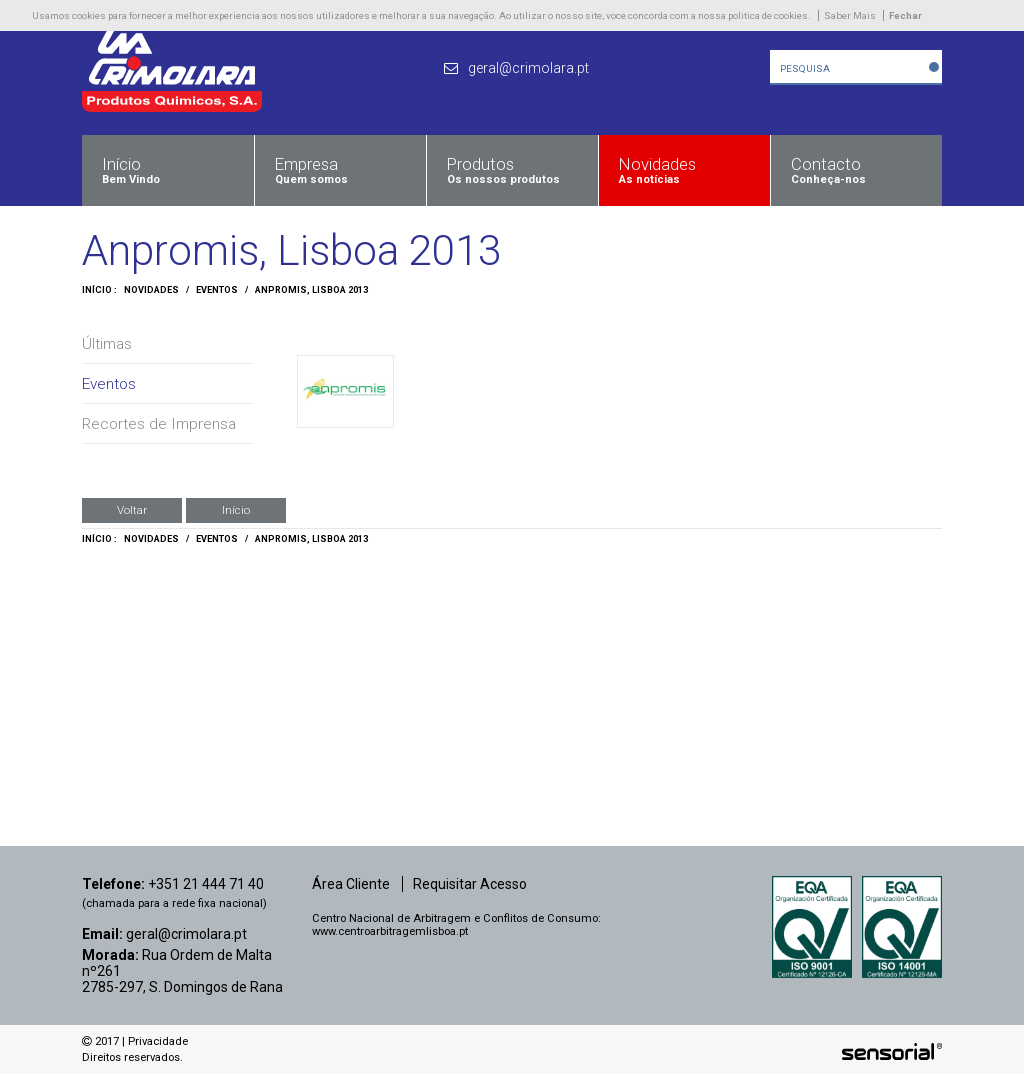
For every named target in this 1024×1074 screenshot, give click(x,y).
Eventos (217, 290)
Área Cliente (351, 884)
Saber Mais (850, 15)
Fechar (905, 15)
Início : (99, 290)
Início (236, 510)
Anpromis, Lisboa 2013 (311, 290)
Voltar (132, 510)
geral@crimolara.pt (186, 934)
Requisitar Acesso (470, 884)
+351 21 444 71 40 (206, 884)
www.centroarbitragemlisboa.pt (390, 931)
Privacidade (158, 1041)
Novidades (151, 290)
